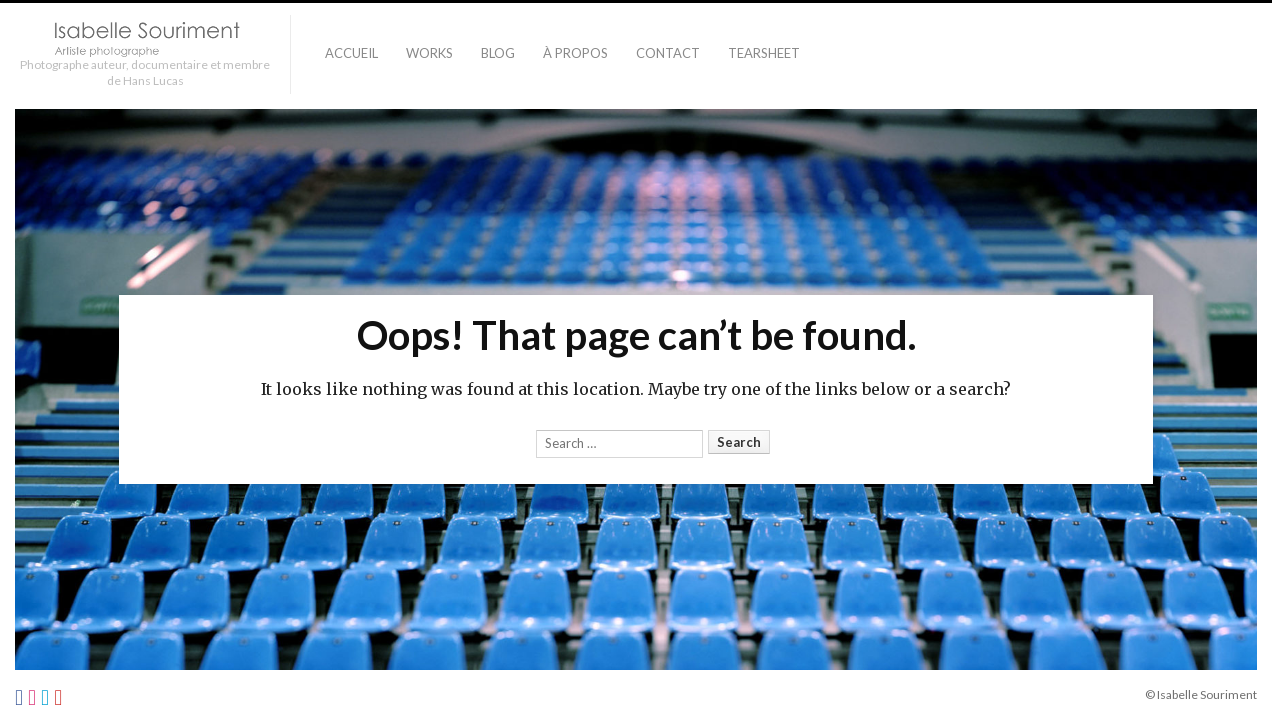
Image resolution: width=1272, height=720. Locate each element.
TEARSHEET (764, 53)
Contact (668, 53)
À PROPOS (575, 53)
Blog (498, 53)
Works (429, 53)
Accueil (351, 53)
